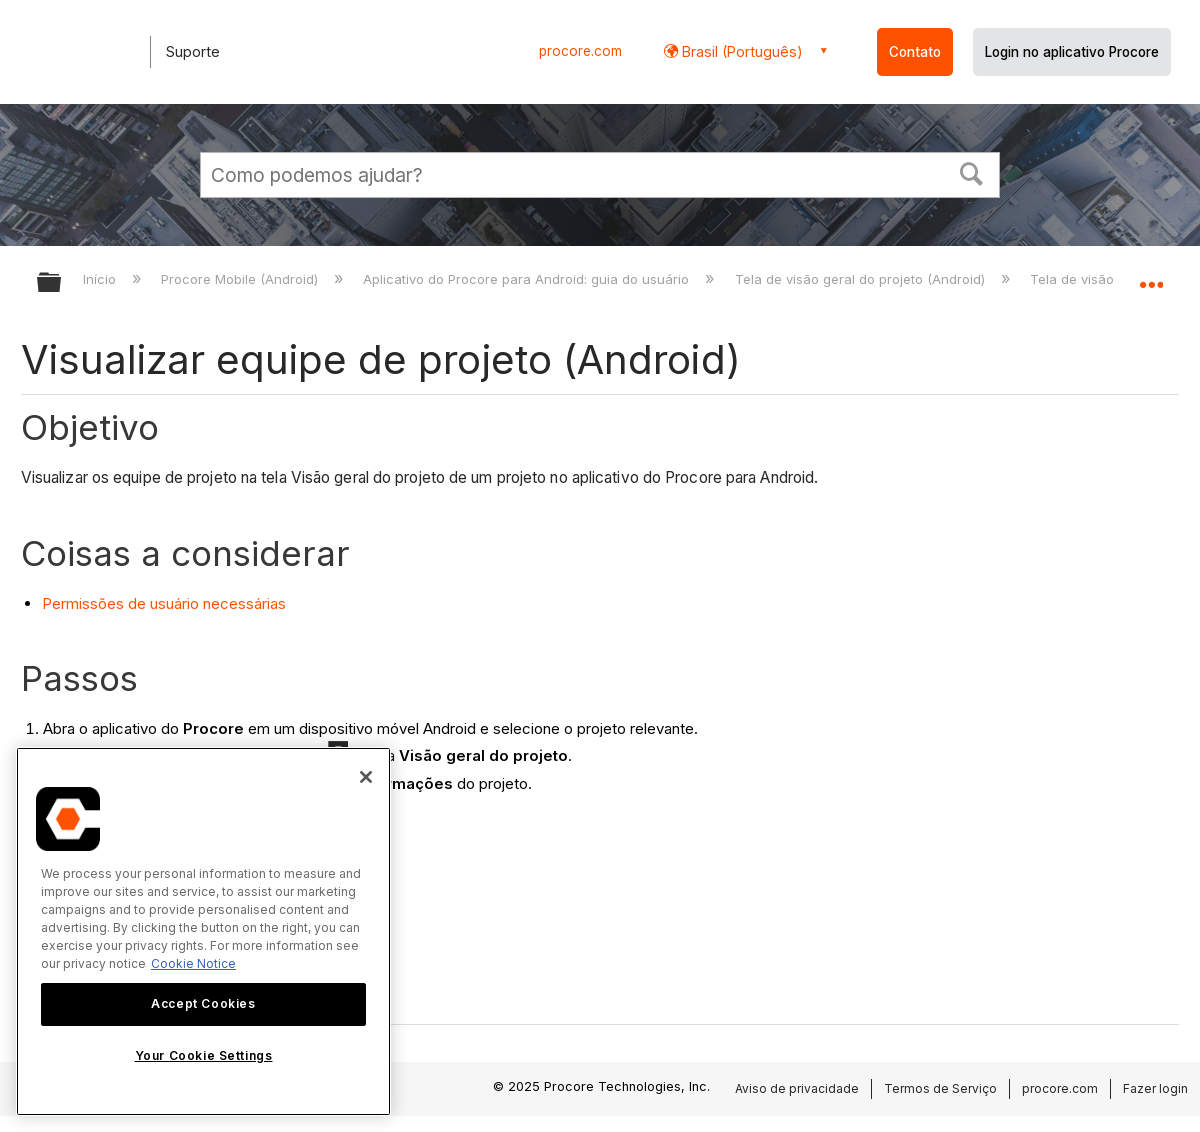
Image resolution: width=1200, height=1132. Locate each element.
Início (101, 279)
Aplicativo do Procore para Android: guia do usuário (528, 279)
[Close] (366, 777)
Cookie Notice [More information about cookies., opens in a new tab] (193, 963)
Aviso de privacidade (797, 1088)
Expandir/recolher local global (1151, 276)
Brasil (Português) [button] (740, 51)
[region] (203, 931)
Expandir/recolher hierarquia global (62, 283)
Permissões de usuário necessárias (164, 603)
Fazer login (1155, 1088)
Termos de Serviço (940, 1088)
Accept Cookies (203, 1003)
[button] (972, 172)
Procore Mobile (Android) (241, 279)
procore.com (580, 51)
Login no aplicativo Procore (1072, 52)
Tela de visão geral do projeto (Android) (862, 279)
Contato (915, 52)
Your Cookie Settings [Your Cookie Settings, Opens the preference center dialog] (204, 1055)
